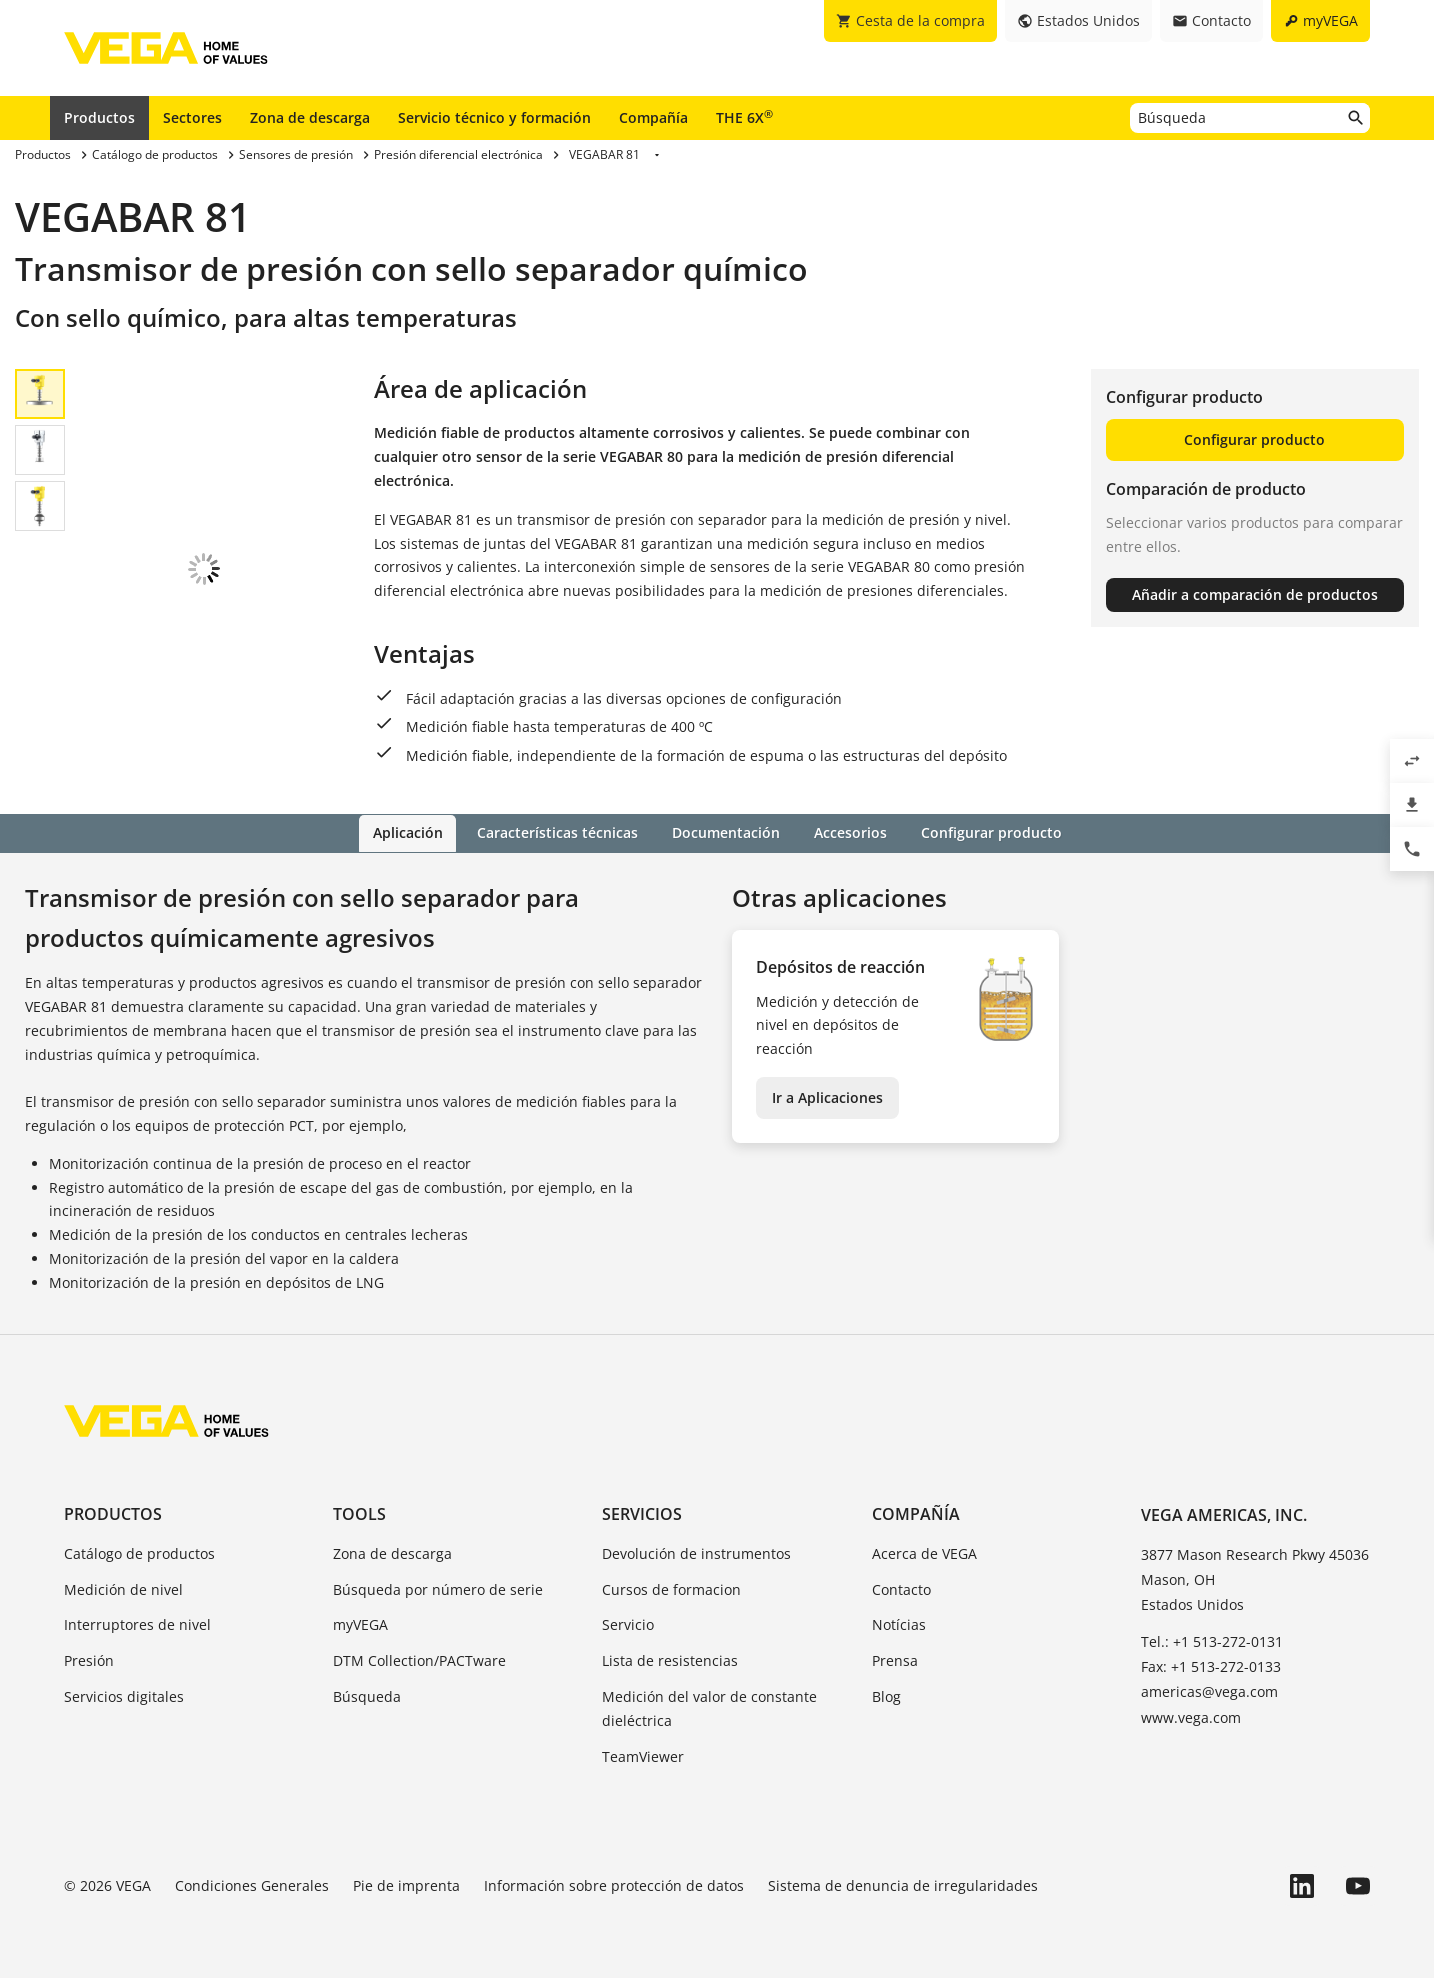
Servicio (628, 1624)
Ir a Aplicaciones (827, 1096)
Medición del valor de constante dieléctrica (709, 1707)
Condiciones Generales (252, 1885)
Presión (89, 1659)
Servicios (642, 1513)
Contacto (901, 1588)
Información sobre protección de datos (614, 1885)
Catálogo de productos (139, 1552)
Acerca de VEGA (924, 1552)
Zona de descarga (310, 117)
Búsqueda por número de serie (438, 1588)
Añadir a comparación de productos (1255, 594)
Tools (359, 1513)
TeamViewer (643, 1755)
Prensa (895, 1659)
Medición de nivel (123, 1588)
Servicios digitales (124, 1695)
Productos (99, 117)
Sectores (192, 117)
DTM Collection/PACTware (419, 1659)
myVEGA (360, 1624)
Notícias (899, 1624)
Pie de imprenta (406, 1885)
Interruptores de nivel (137, 1624)
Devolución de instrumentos (696, 1552)
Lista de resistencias (670, 1659)
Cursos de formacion (671, 1588)
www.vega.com (1191, 1716)
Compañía (653, 117)
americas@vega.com (1209, 1691)
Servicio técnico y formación (494, 117)
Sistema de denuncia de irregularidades (903, 1885)
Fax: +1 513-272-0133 (1211, 1665)
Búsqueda (367, 1695)
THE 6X (744, 117)
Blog (886, 1695)
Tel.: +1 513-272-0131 (1212, 1640)
